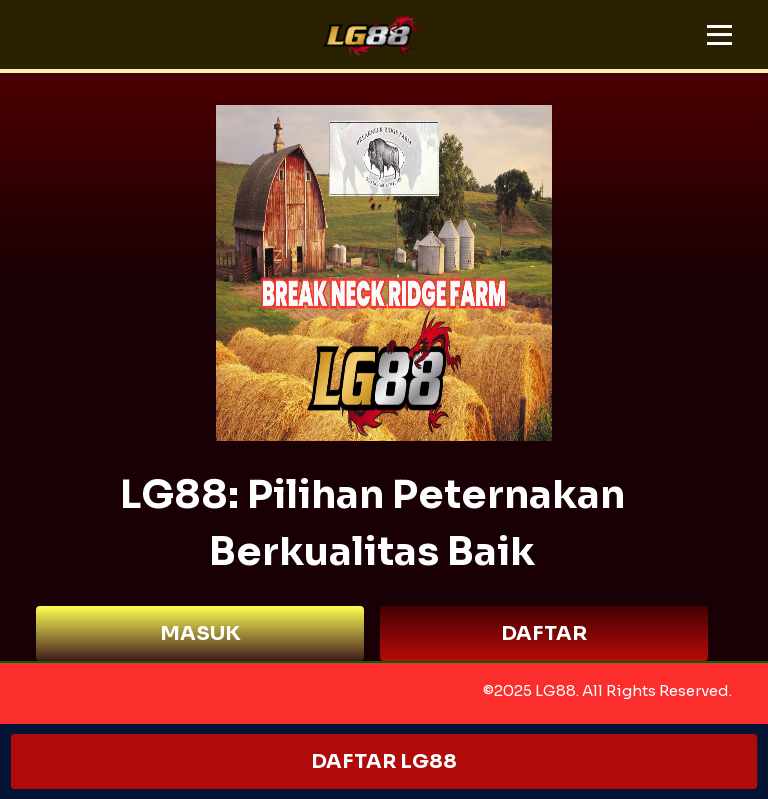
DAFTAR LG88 (384, 761)
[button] (719, 35)
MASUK (200, 633)
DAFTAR (544, 633)
